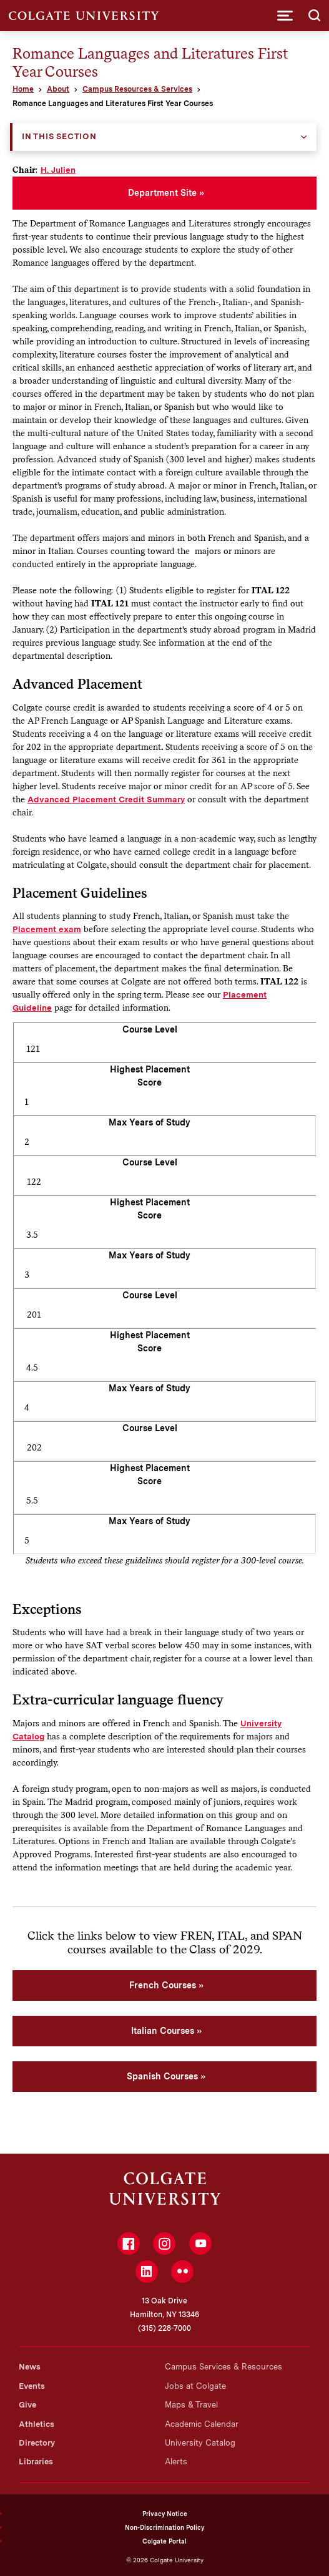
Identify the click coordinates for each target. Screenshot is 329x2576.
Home (23, 89)
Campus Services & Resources (223, 2366)
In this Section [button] (59, 136)
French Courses (162, 1985)
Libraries (36, 2461)
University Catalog (200, 2442)
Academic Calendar (201, 2424)
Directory (37, 2442)
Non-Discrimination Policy (164, 2527)
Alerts (176, 2461)
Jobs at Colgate (195, 2386)
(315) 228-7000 (164, 2328)
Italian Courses (162, 2031)
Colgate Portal (164, 2541)
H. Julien (58, 170)
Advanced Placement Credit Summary (106, 799)
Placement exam (46, 929)
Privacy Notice (164, 2513)
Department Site (162, 193)
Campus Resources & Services (137, 89)
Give (27, 2404)
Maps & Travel (191, 2404)
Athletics (36, 2424)
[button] (285, 16)
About (58, 89)
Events (32, 2386)
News (30, 2366)
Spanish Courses (162, 2076)
